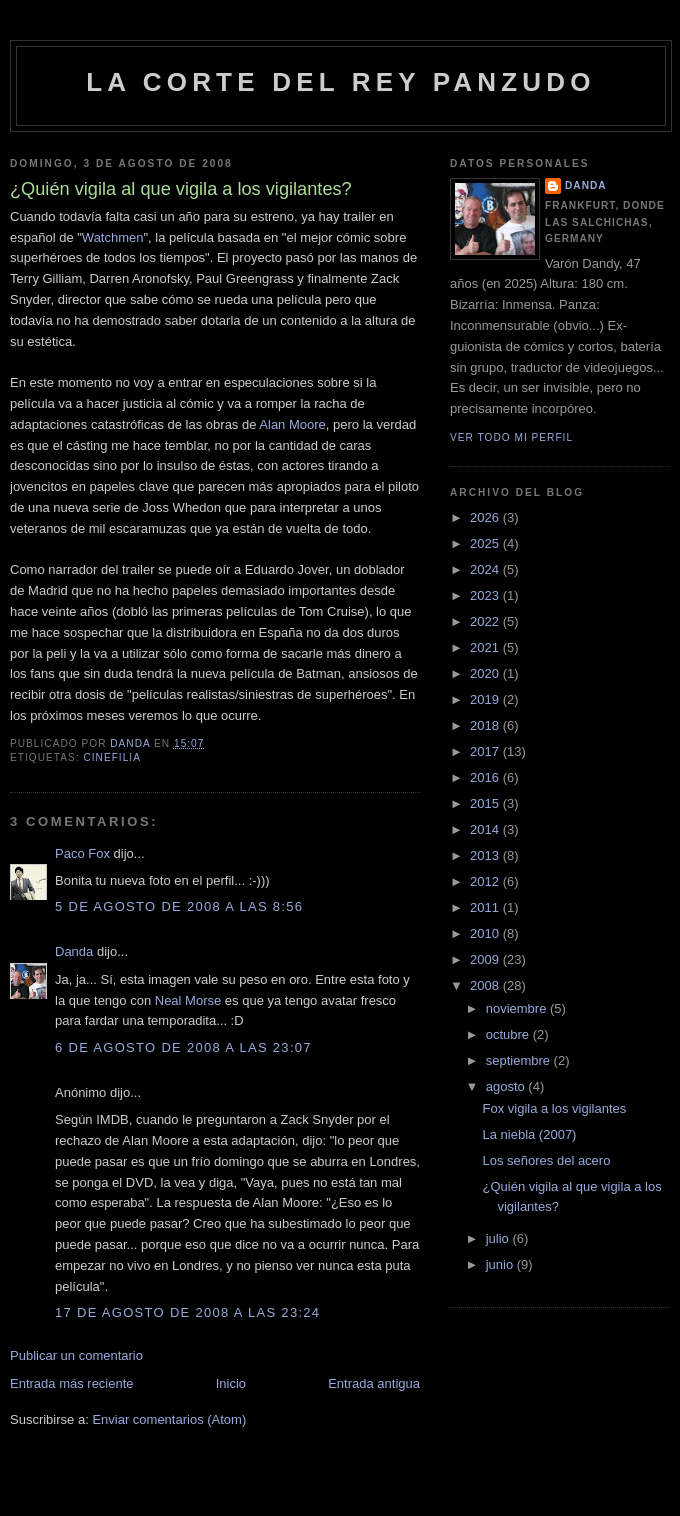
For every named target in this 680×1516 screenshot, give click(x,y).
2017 (486, 751)
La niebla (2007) (529, 1134)
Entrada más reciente (72, 1383)
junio (501, 1264)
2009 (486, 959)
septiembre (520, 1060)
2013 (486, 855)
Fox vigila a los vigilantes (554, 1108)
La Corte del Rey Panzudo (341, 82)
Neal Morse (188, 1000)
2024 (486, 569)
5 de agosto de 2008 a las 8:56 (179, 906)
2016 (486, 777)
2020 (486, 673)
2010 (486, 933)
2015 (486, 803)
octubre (509, 1034)
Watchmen (113, 237)
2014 (486, 829)
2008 (486, 985)
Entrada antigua (374, 1383)
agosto (507, 1086)
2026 (486, 517)
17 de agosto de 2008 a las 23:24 (187, 1312)
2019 (486, 699)
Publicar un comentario (76, 1355)
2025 (486, 543)
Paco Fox (82, 853)
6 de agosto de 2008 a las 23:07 (183, 1047)
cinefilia (112, 757)
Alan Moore (292, 424)
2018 (486, 725)
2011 (486, 907)
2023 (486, 595)
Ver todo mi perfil (511, 437)
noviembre (518, 1008)
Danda (74, 951)
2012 (486, 881)
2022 (486, 621)
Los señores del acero (546, 1160)
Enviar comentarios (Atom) (169, 1419)
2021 (486, 647)
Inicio (231, 1383)
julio (499, 1238)
